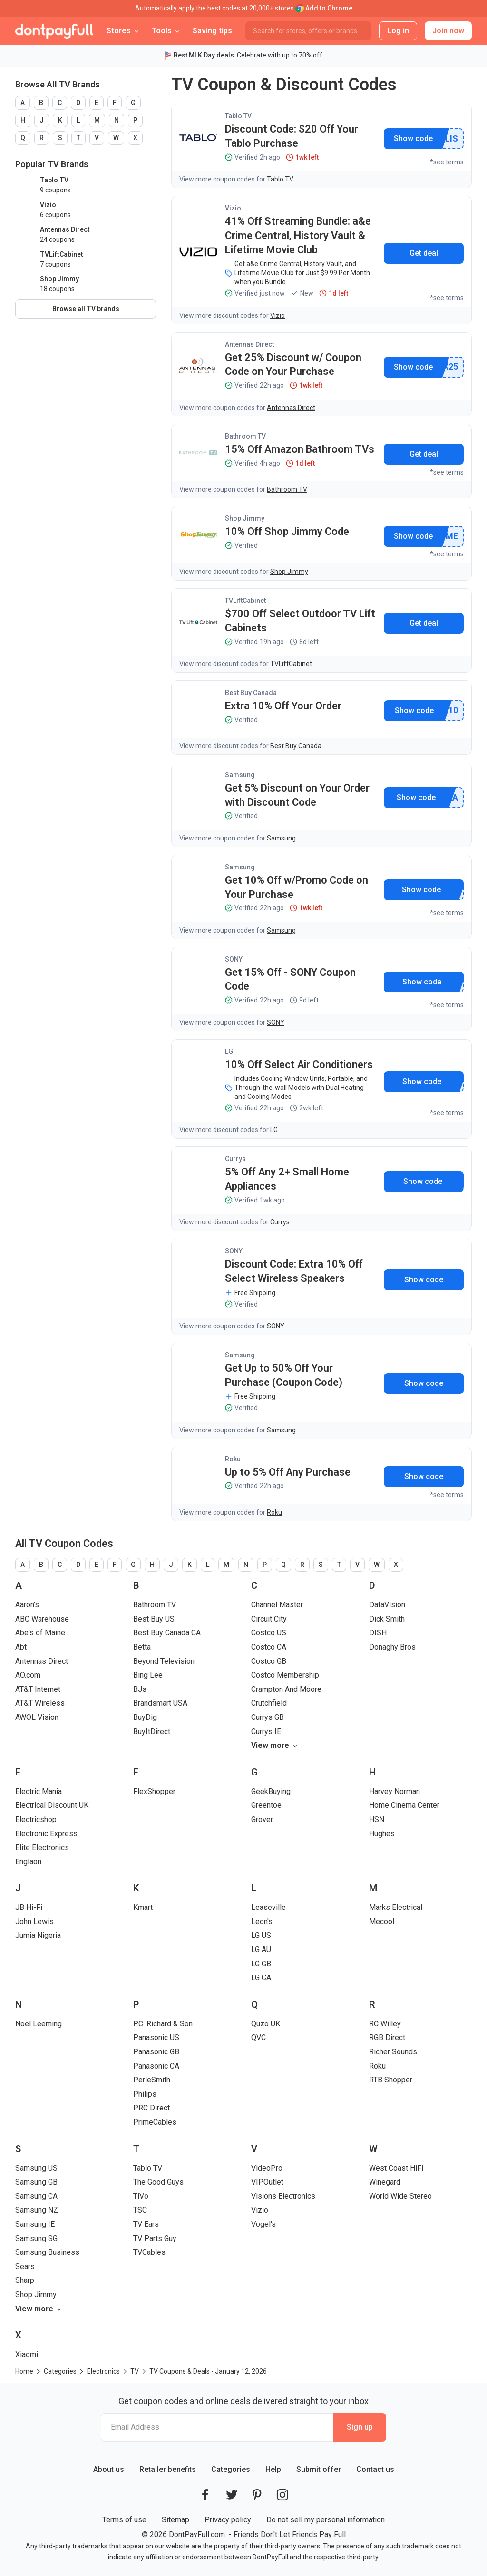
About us (108, 2469)
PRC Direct (151, 2107)
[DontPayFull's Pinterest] (257, 2494)
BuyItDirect (151, 1731)
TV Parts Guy (154, 2238)
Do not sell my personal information (325, 2519)
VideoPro (266, 2168)
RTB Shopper (390, 2079)
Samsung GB (36, 2181)
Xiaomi (26, 2354)
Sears (25, 2266)
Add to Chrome (328, 8)
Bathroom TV (245, 436)
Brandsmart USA (160, 1703)
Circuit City (269, 1618)
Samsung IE (35, 2224)
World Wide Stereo (400, 2196)
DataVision (387, 1604)
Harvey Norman (394, 1791)
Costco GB (268, 1661)
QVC (258, 2037)
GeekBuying (271, 1791)
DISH (378, 1632)
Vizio (233, 208)
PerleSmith (151, 2079)
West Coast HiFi (396, 2168)
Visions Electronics (283, 2196)
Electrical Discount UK (51, 1805)
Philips (144, 2094)
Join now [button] (448, 30)
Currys (235, 1159)
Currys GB (267, 1717)
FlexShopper (154, 1791)
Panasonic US (156, 2037)
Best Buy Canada (251, 692)
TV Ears (146, 2224)
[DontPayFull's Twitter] (231, 2494)
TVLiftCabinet (245, 600)
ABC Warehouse (42, 1618)
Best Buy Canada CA (167, 1632)
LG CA (261, 1977)
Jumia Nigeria (38, 1935)
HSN (376, 1819)
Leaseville (268, 1907)
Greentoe (266, 1805)
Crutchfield (269, 1703)
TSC (140, 2209)
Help (273, 2469)
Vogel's (263, 2224)
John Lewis (34, 1921)
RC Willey (385, 2023)
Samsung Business (47, 2252)
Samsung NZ (36, 2209)
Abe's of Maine (40, 1632)
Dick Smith (387, 1618)
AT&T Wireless (40, 1703)
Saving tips (212, 30)
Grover (262, 1819)
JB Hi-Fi (28, 1907)
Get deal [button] (423, 253)
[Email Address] (217, 2427)
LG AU (261, 1949)
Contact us (375, 2469)
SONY (234, 959)
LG (229, 1051)
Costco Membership (285, 1674)
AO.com (27, 1674)
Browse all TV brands (85, 309)
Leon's (262, 1921)
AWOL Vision (36, 1717)
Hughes (382, 1833)
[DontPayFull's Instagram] (282, 2494)
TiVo (140, 2196)
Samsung (240, 775)
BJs (139, 1689)
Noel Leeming (38, 2023)
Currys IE (266, 1731)
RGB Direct (387, 2037)
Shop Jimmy (244, 518)
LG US (261, 1935)
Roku (233, 1459)
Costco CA (268, 1646)
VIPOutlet (267, 2181)
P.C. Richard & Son (163, 2023)
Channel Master (277, 1604)
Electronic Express (46, 1833)
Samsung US (36, 2168)
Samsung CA (36, 2196)
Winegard (384, 2181)
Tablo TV (238, 116)
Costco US (268, 1632)
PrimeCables (154, 2122)
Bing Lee (148, 1674)
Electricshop (36, 1819)
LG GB (261, 1963)
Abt (21, 1646)
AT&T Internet (37, 1689)
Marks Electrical (395, 1907)
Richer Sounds (393, 2051)
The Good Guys (158, 2181)
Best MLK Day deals (204, 55)
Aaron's (27, 1604)
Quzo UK (265, 2023)
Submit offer (318, 2469)
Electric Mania (38, 1791)
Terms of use (124, 2519)
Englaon (28, 1861)
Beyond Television (164, 1661)
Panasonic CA (156, 2065)
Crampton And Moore (286, 1689)
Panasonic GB (156, 2051)
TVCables (149, 2252)
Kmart (143, 1907)
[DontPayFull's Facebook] (205, 2494)
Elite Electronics (42, 1847)
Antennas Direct (249, 344)
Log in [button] (398, 30)
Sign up (360, 2427)
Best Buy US (154, 1618)
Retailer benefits (167, 2469)
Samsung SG (36, 2238)
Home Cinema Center (404, 1805)
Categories (230, 2469)
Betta (142, 1646)
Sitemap (175, 2519)
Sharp (24, 2280)
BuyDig (145, 1717)
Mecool (381, 1921)
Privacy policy (228, 2519)
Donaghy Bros (392, 1646)
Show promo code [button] (413, 138)
